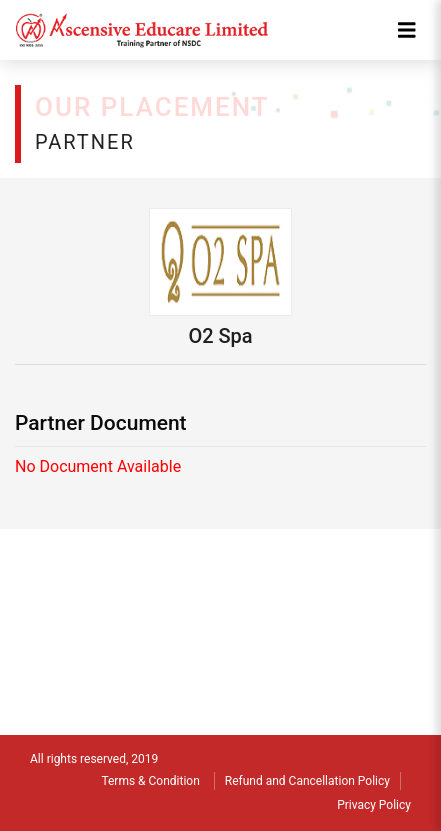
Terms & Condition (150, 781)
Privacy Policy (374, 805)
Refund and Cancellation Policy (307, 781)
